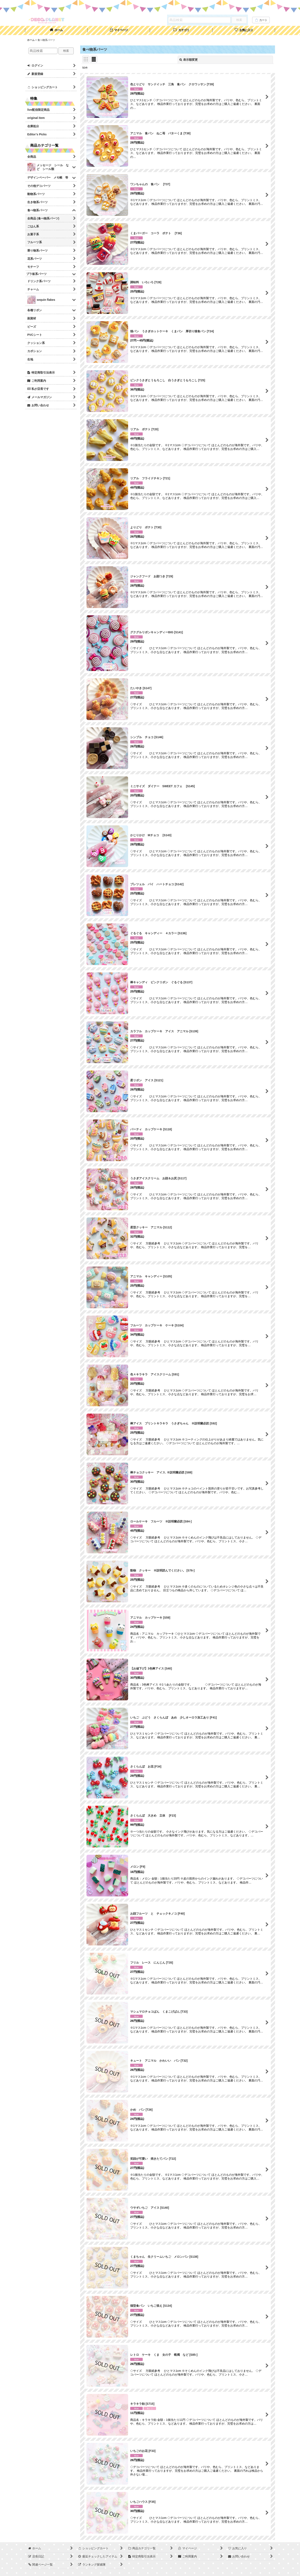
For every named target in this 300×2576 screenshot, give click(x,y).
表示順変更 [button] (188, 59)
